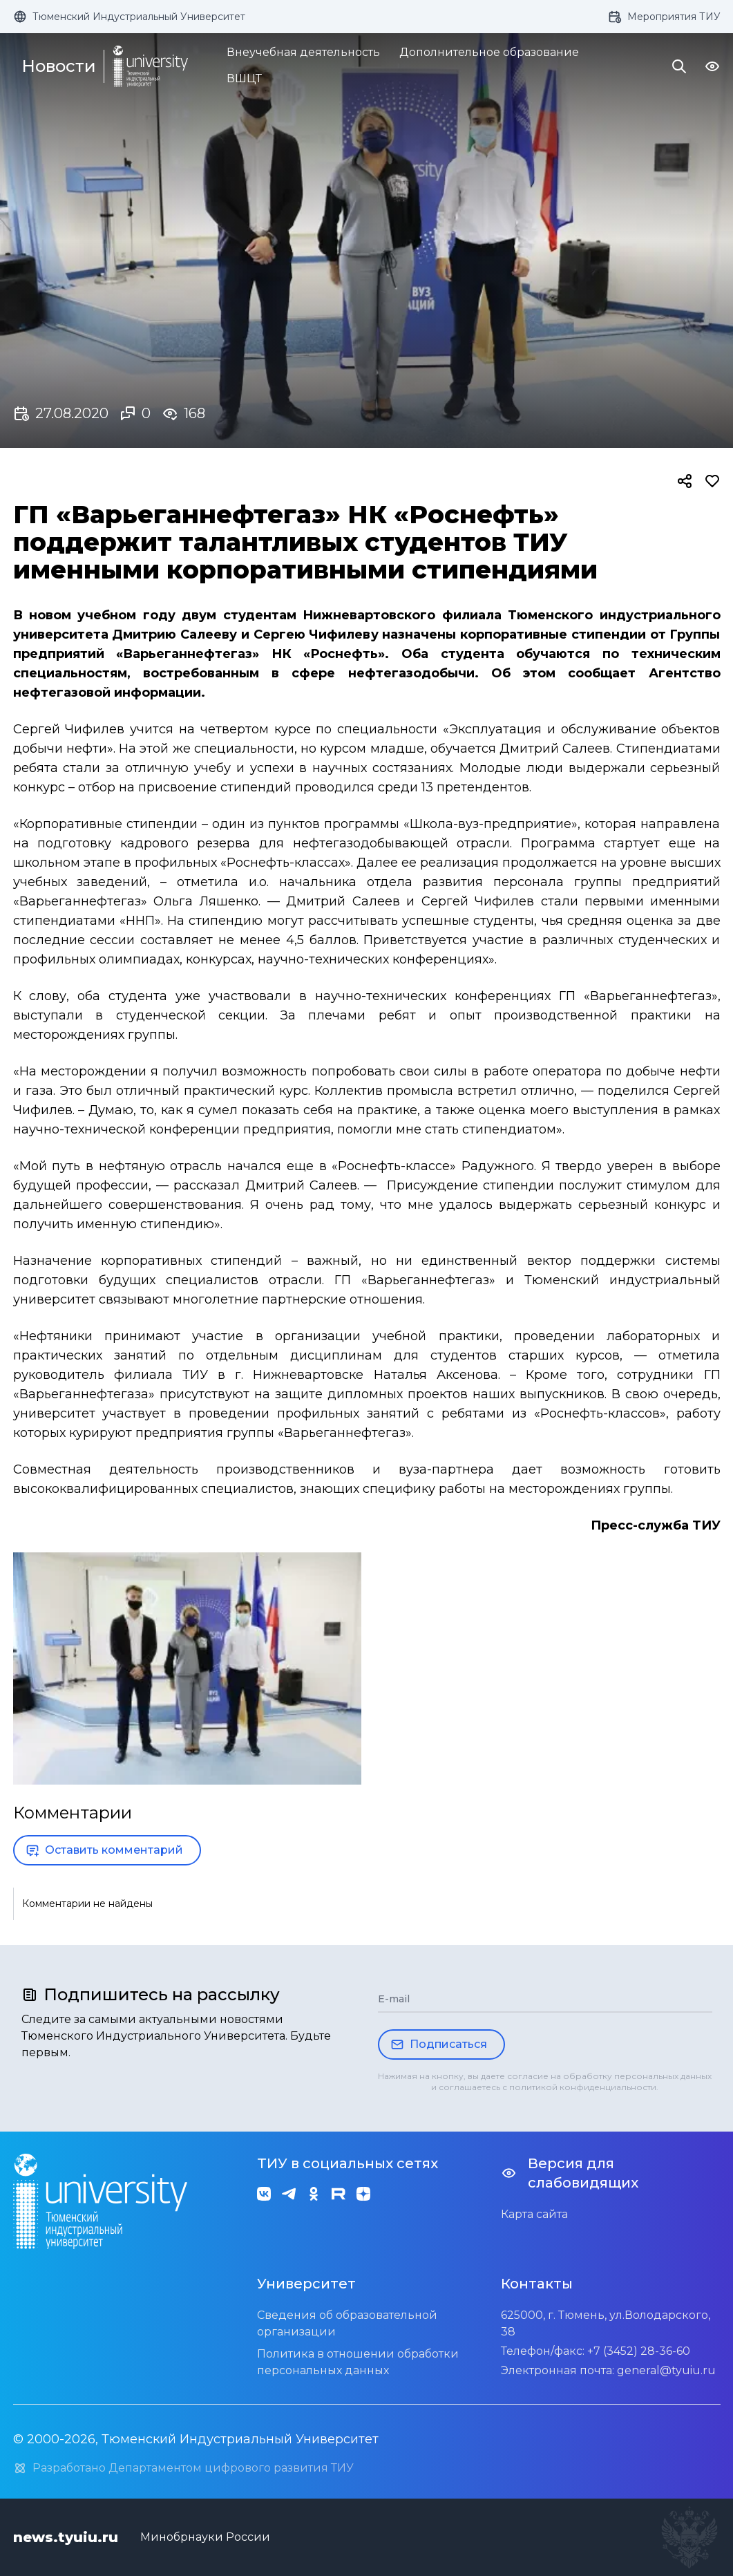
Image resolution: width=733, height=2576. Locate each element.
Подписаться (438, 2044)
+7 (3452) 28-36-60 (638, 2351)
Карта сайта (534, 2214)
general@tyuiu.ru (666, 2370)
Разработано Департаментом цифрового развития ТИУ (183, 2468)
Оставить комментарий (104, 1850)
